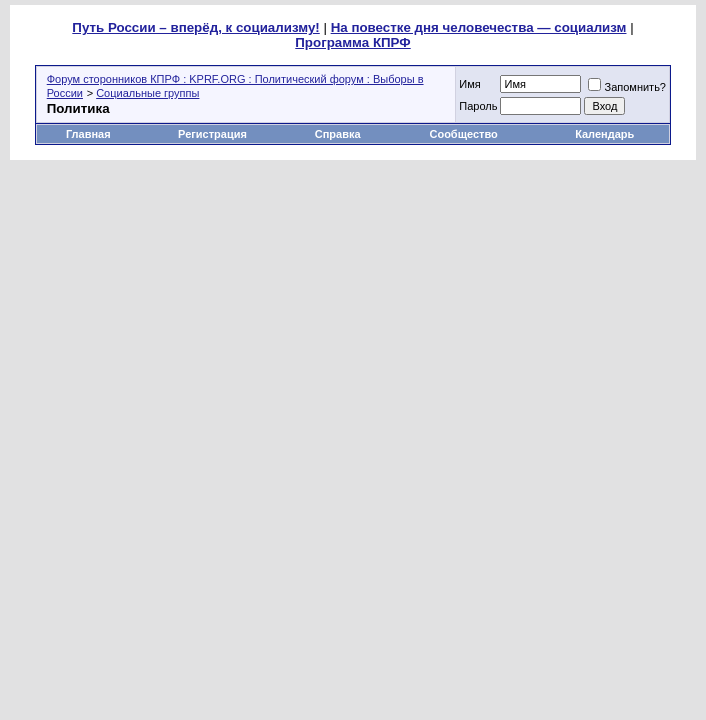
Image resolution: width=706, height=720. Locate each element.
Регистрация (212, 134)
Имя (469, 84)
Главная (88, 134)
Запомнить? (627, 87)
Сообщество (464, 134)
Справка (338, 134)
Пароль (478, 106)
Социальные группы (147, 93)
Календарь (604, 134)
